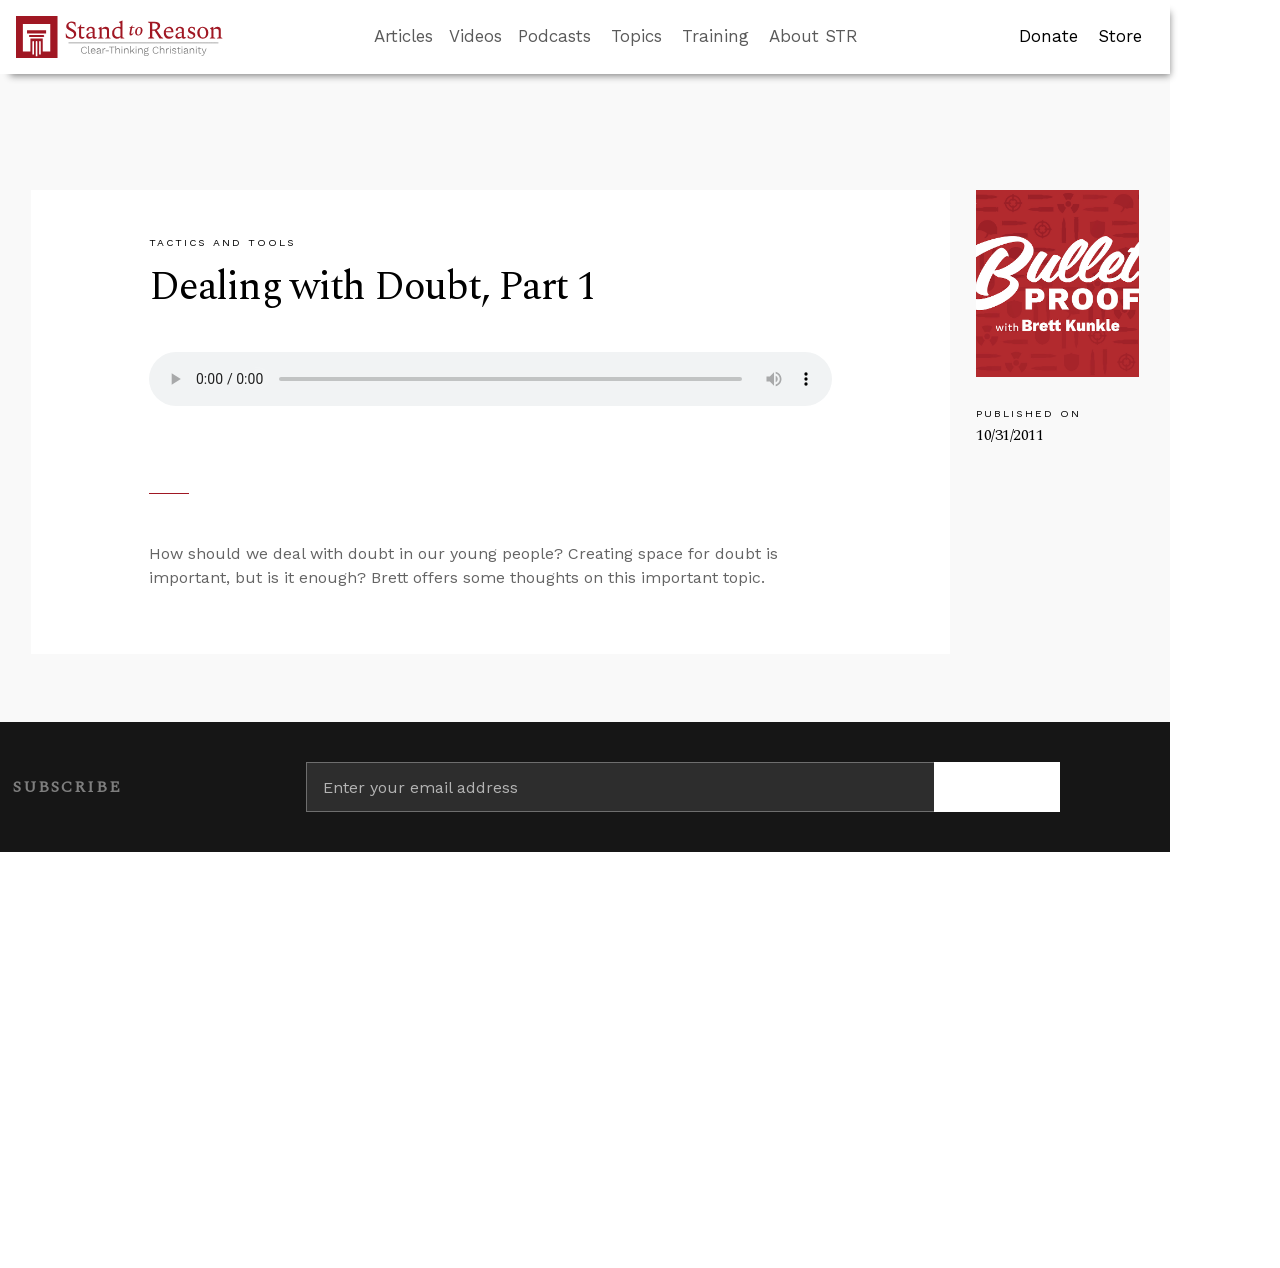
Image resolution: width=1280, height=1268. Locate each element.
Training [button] (715, 36)
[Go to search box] (876, 37)
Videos (475, 36)
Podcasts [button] (554, 36)
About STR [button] (813, 36)
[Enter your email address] (620, 787)
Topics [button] (636, 36)
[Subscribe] (997, 787)
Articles (403, 36)
